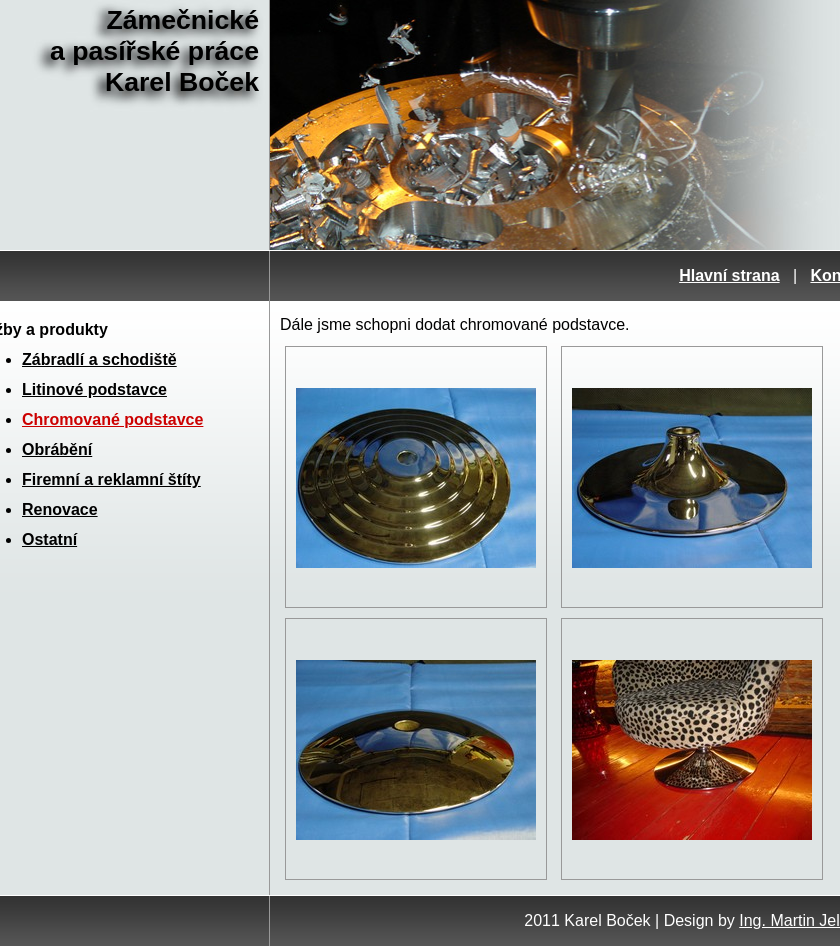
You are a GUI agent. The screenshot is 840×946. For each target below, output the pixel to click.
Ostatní (49, 539)
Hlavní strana (729, 275)
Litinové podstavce (94, 389)
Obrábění (57, 449)
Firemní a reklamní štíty (111, 479)
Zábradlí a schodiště (99, 359)
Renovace (60, 509)
